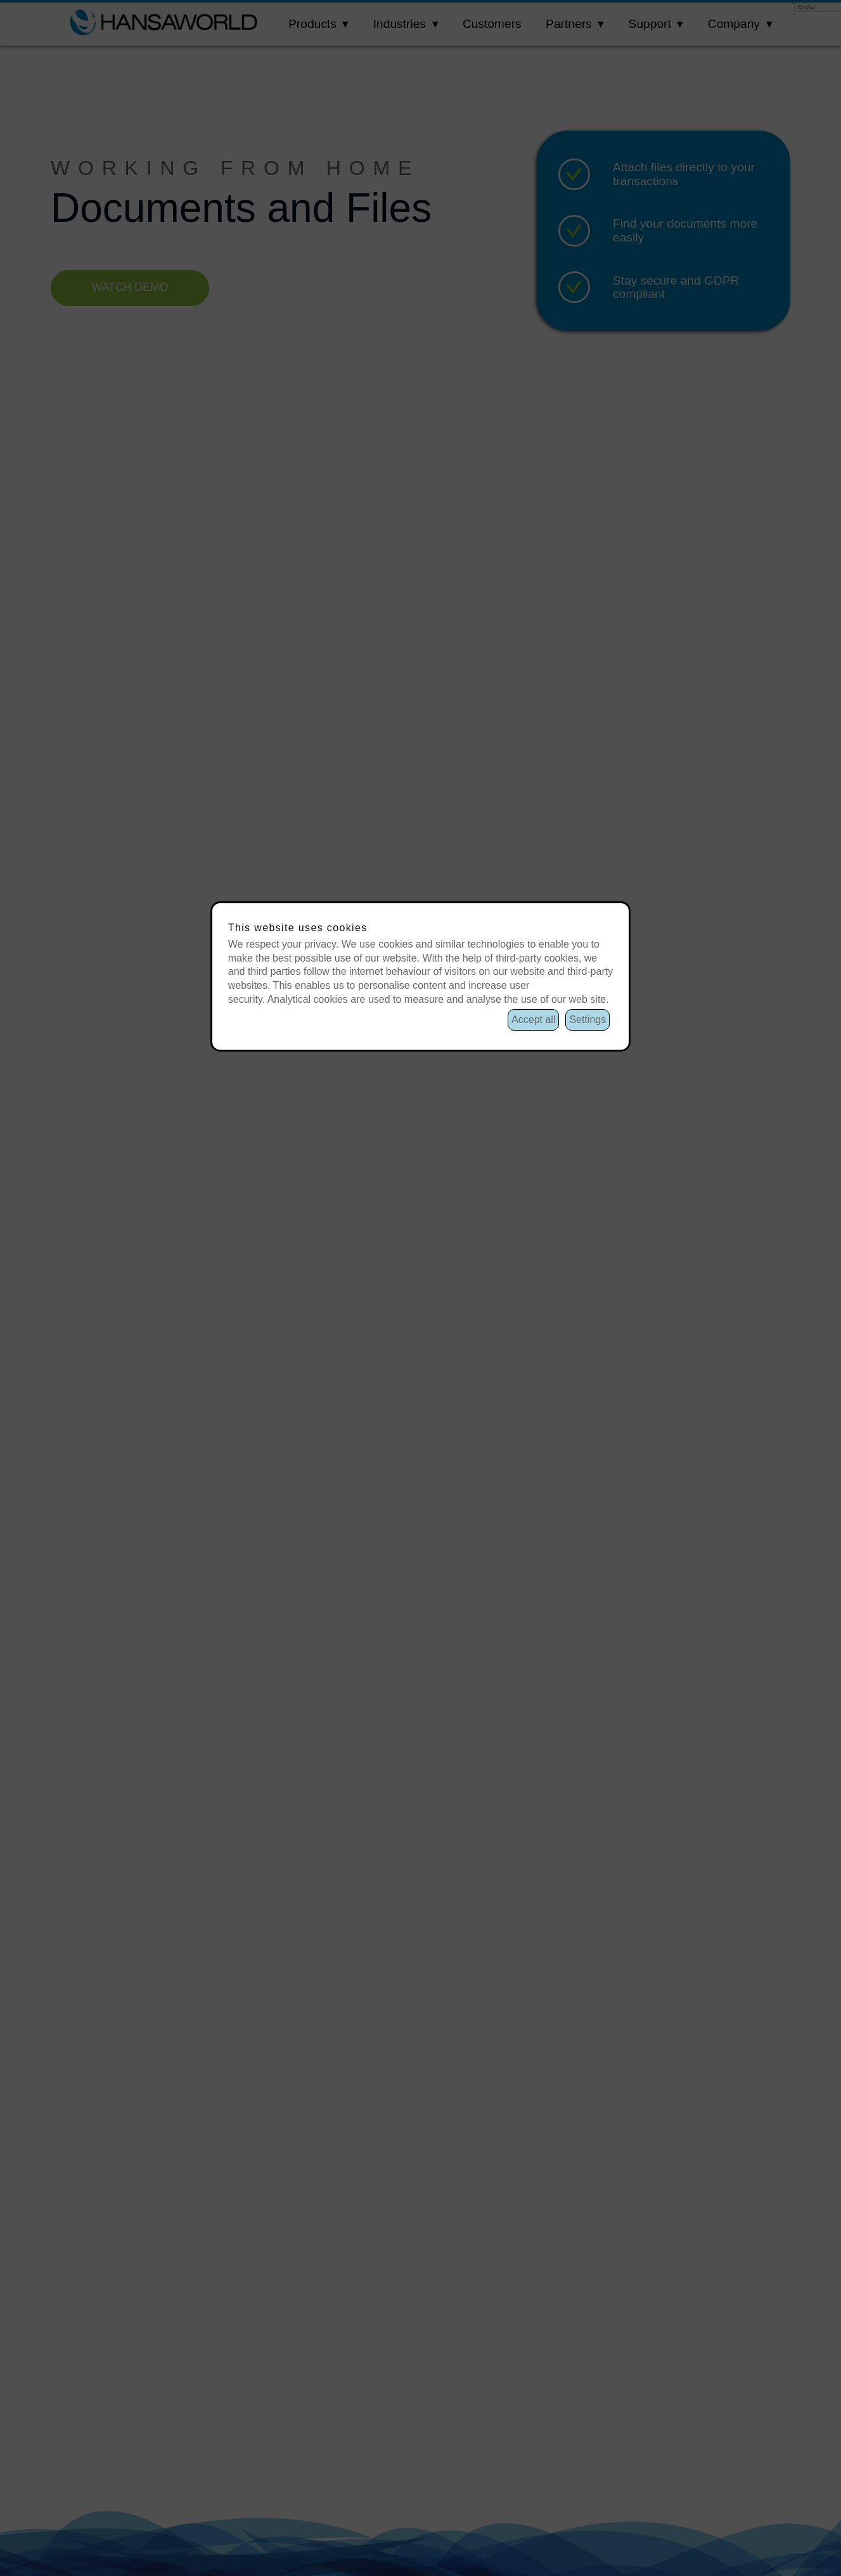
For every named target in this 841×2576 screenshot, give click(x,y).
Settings (587, 1019)
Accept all (533, 1019)
